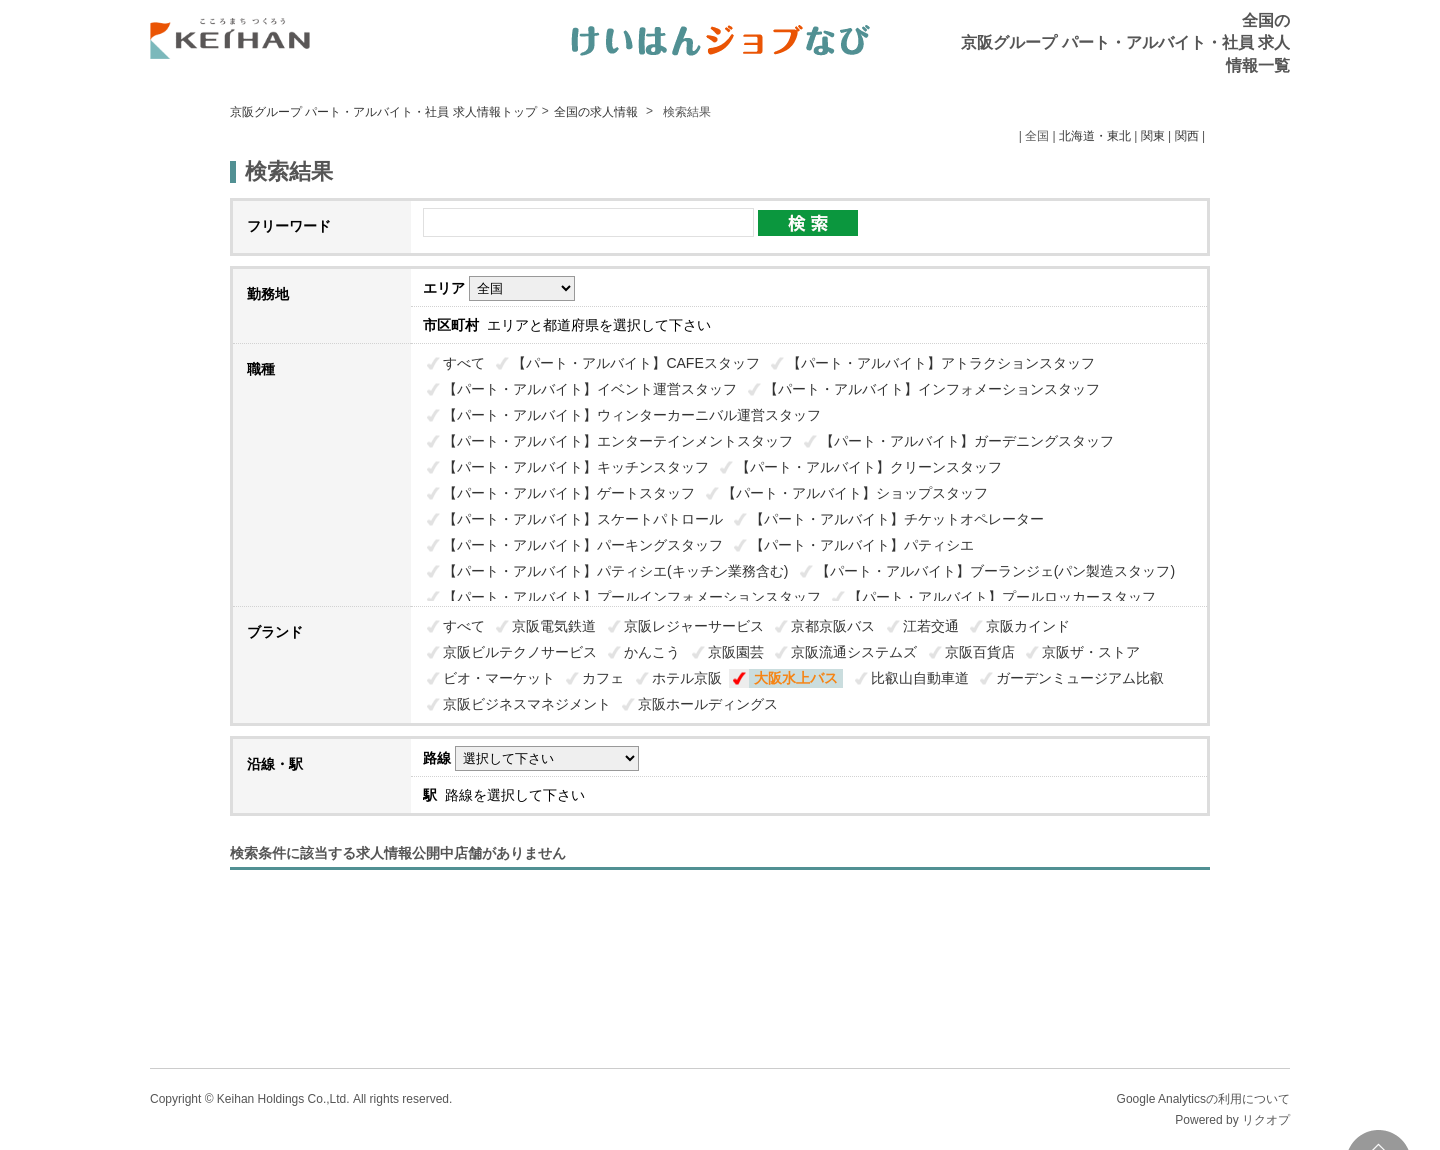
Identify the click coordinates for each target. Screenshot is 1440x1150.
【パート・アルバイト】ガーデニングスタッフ (967, 441)
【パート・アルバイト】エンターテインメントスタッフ (618, 441)
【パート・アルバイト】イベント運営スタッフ (590, 389)
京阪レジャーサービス (694, 626)
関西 (1187, 136)
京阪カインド (1028, 626)
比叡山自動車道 (920, 678)
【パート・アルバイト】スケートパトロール (583, 519)
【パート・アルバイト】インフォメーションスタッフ (932, 389)
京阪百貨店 (980, 652)
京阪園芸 (736, 652)
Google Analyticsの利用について (1203, 1099)
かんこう (652, 652)
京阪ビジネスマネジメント (527, 704)
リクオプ (1266, 1120)
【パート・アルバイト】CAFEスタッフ (635, 363)
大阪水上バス (796, 678)
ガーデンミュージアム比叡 (1080, 678)
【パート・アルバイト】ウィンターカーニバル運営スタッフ (632, 415)
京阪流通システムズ (854, 652)
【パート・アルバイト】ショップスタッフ (855, 493)
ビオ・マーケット (499, 678)
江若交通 (931, 626)
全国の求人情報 (597, 112)
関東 (1153, 136)
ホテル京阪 (687, 678)
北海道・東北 (1095, 136)
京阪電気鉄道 (554, 626)
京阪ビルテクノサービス (520, 652)
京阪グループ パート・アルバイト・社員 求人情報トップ (383, 112)
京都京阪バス (833, 626)
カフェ (603, 678)
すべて (464, 363)
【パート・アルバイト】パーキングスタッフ (583, 545)
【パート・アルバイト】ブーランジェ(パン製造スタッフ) (995, 571)
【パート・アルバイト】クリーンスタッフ (869, 467)
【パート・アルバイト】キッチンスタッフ (576, 467)
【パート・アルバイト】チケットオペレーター (897, 519)
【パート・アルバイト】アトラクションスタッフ (941, 363)
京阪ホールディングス (708, 704)
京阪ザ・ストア (1091, 652)
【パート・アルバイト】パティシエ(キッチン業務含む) (615, 571)
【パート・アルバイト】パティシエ (862, 545)
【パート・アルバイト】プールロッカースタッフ (1002, 597)
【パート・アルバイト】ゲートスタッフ (569, 493)
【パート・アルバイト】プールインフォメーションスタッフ (632, 597)
